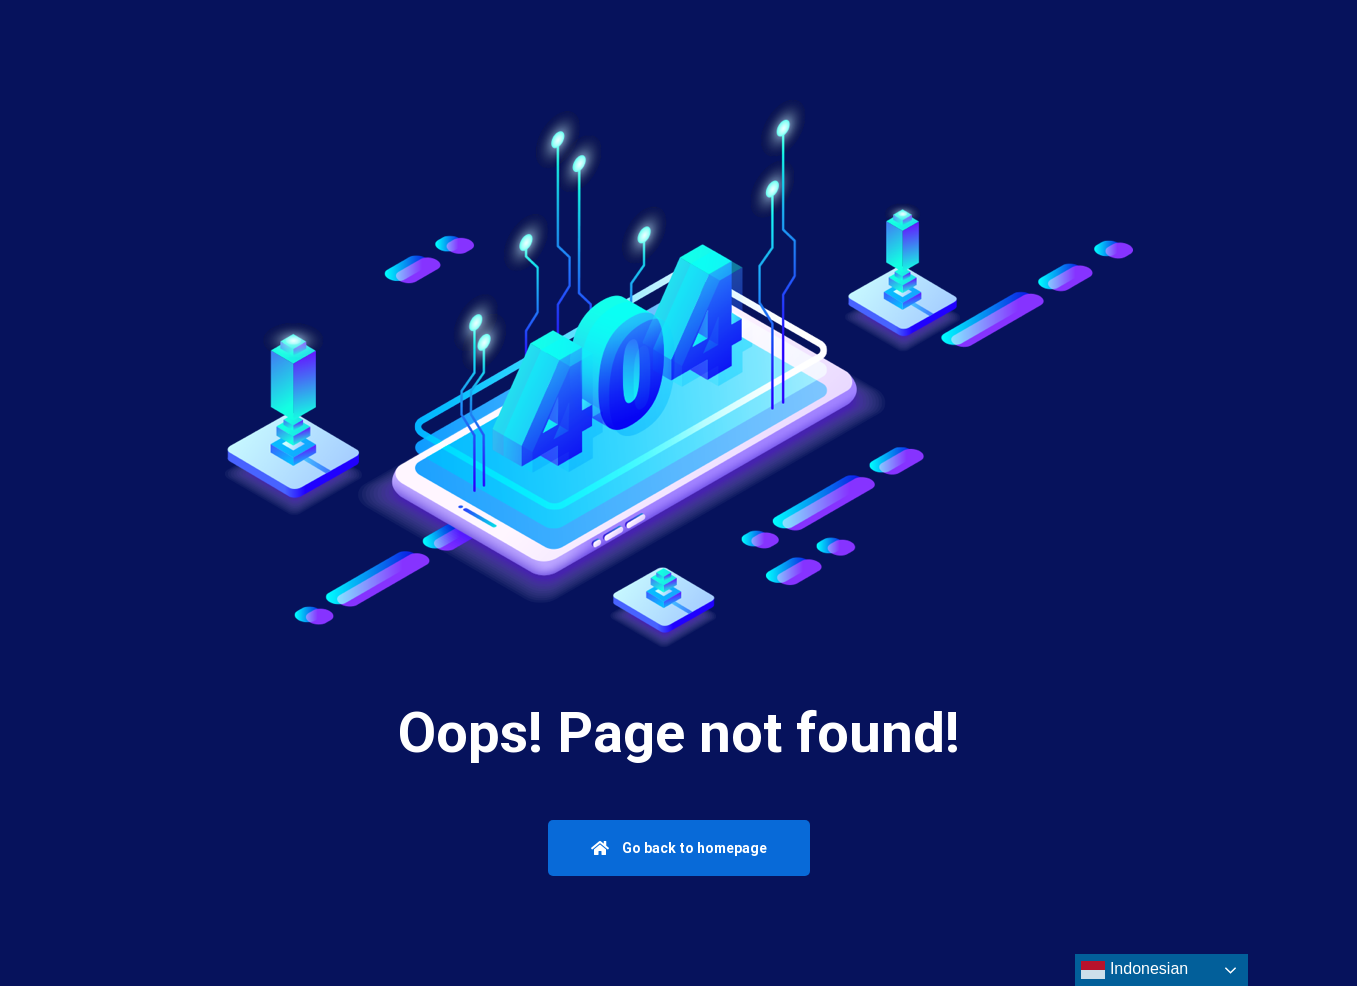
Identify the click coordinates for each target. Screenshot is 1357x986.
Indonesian (1134, 970)
